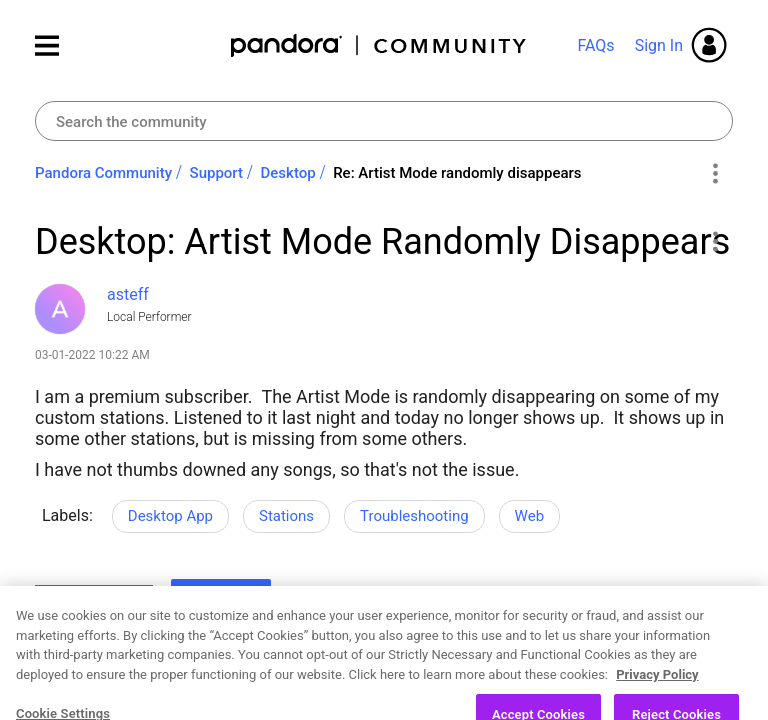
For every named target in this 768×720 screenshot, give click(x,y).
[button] (714, 241)
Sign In (659, 45)
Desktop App (170, 516)
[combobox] (384, 121)
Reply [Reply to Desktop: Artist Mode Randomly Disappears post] (221, 599)
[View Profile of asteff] (128, 294)
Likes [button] (69, 602)
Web (529, 516)
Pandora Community (379, 45)
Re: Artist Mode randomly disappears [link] (457, 173)
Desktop (288, 173)
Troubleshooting (414, 516)
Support (216, 173)
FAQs (595, 45)
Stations (286, 516)
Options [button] (714, 174)
